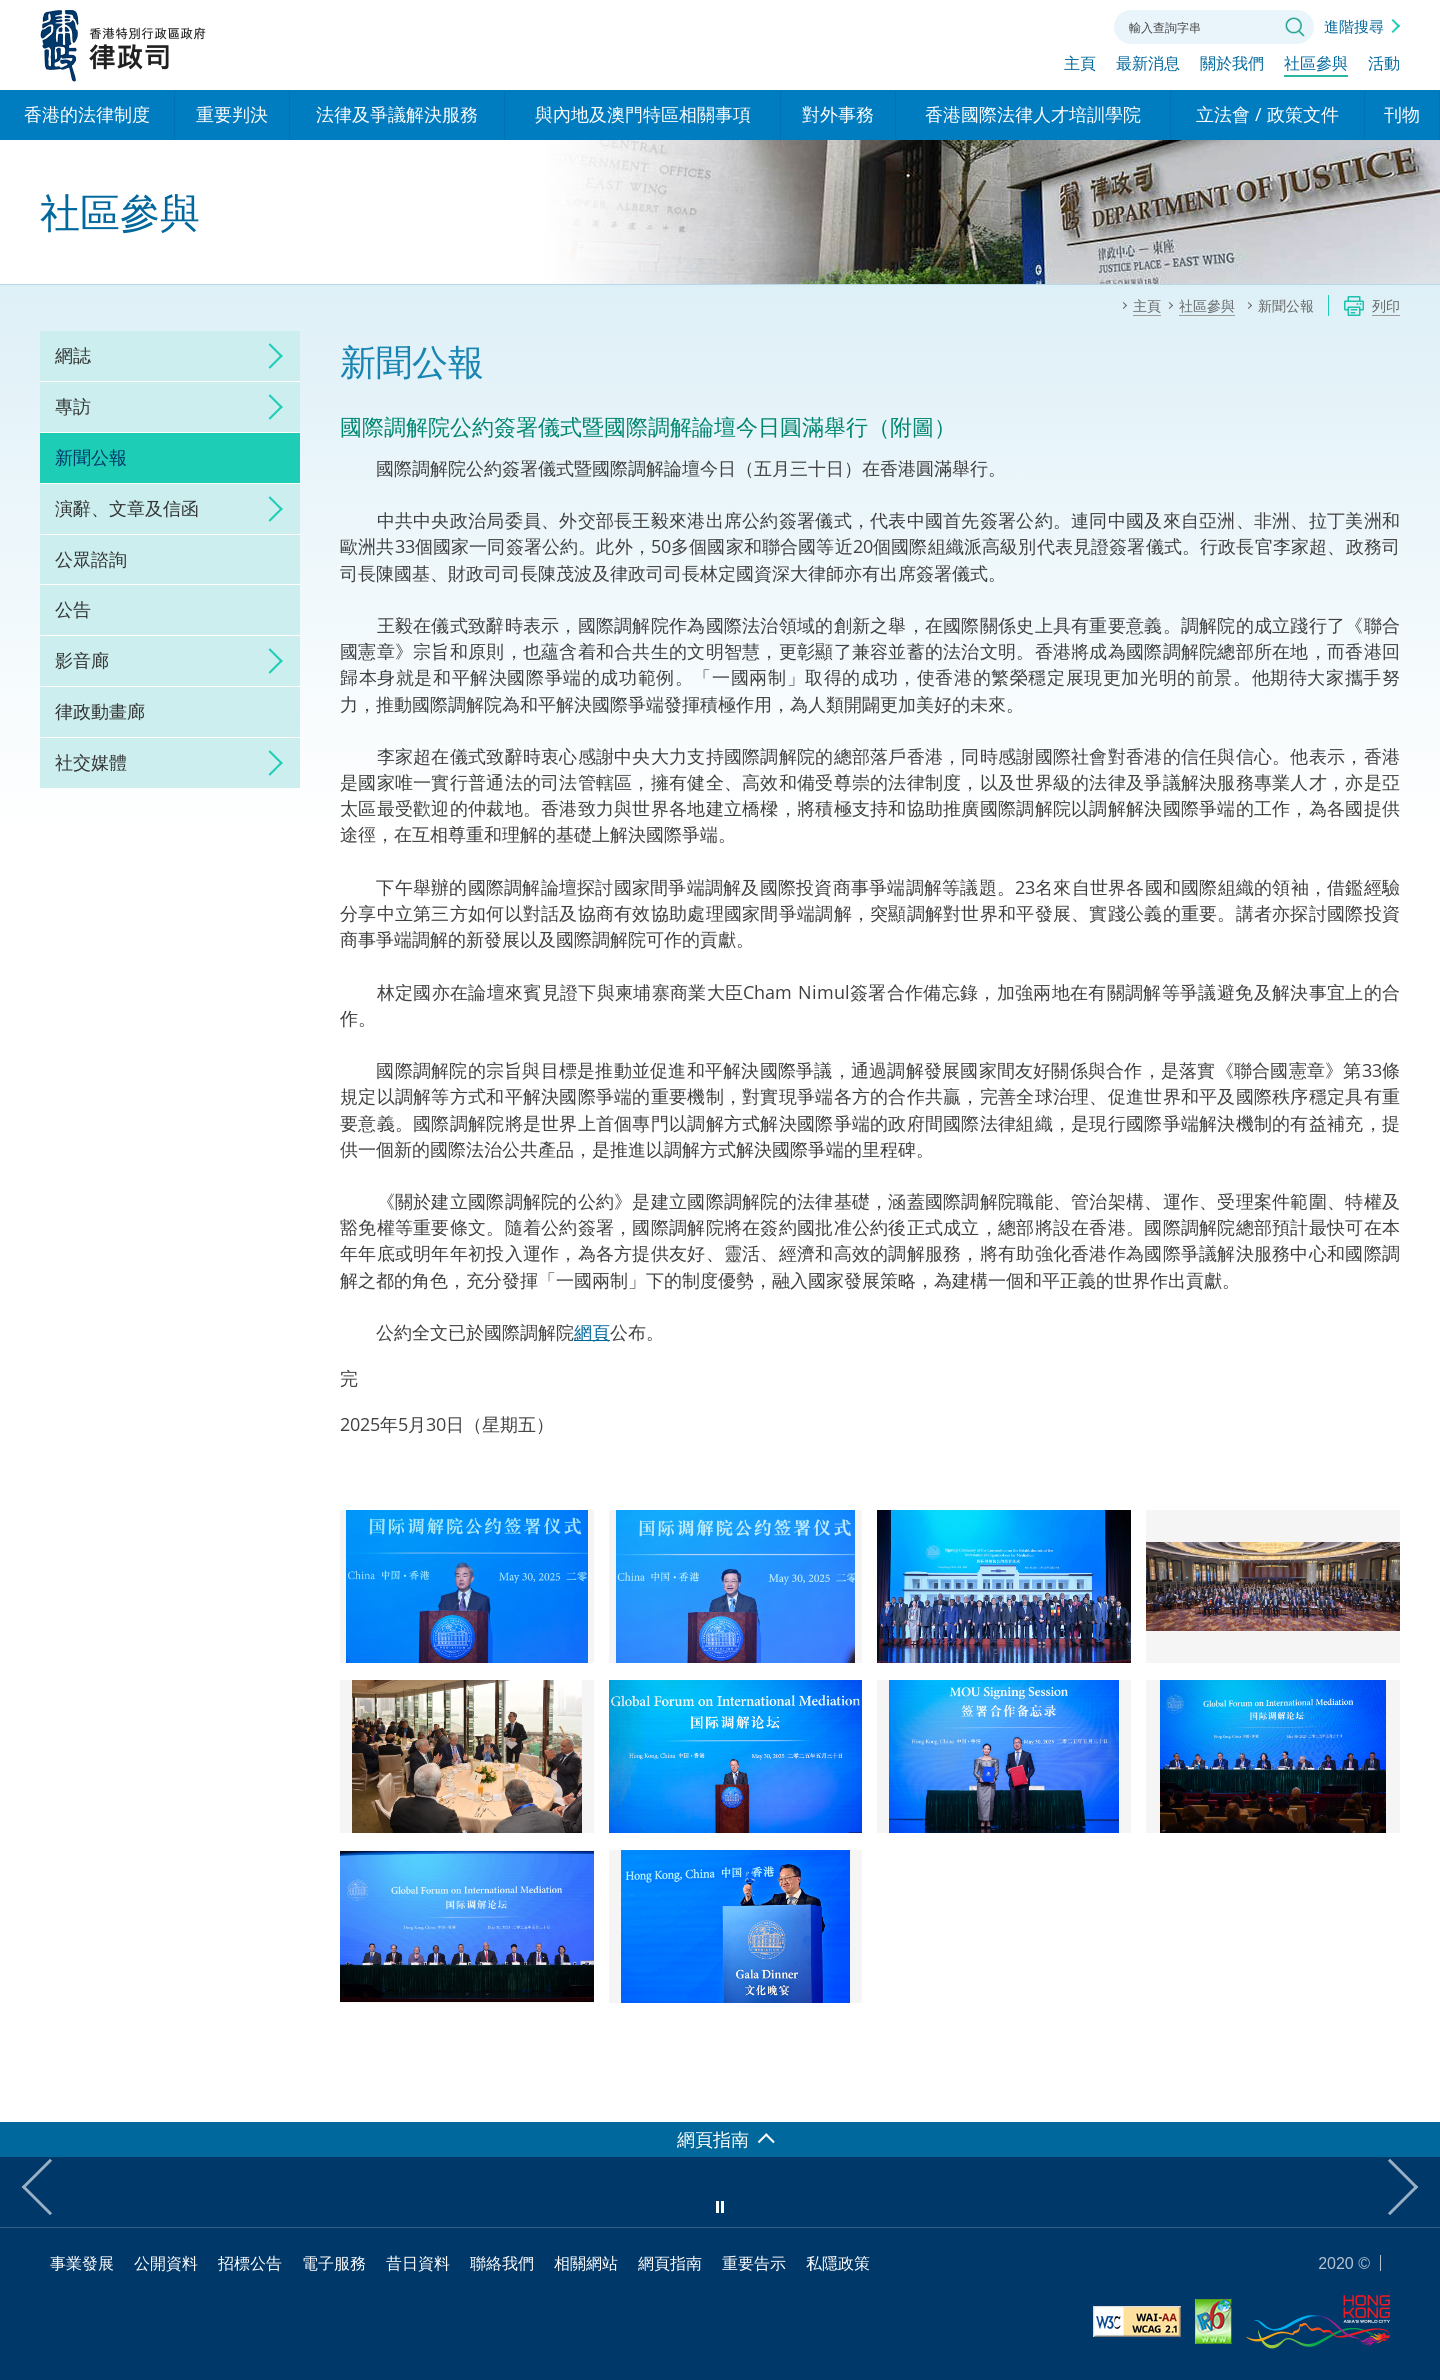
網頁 (592, 1332)
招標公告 (250, 2263)
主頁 (1080, 67)
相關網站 (586, 2263)
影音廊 (82, 660)
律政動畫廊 (100, 711)
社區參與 (1316, 67)
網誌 (73, 355)
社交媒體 (91, 762)
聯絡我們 (1074, 25)
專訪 (73, 406)
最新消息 (1148, 67)
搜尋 (1295, 27)
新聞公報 (91, 457)
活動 (1384, 67)
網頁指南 (670, 2263)
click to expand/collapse (270, 356)
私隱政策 (838, 2263)
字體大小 (1019, 25)
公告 (73, 609)
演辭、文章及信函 (127, 508)
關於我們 (1232, 67)
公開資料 (166, 2263)
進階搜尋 (1354, 26)
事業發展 (82, 2263)
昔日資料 (418, 2263)
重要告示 (754, 2263)
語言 (964, 25)
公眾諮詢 (91, 559)
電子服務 (334, 2263)
